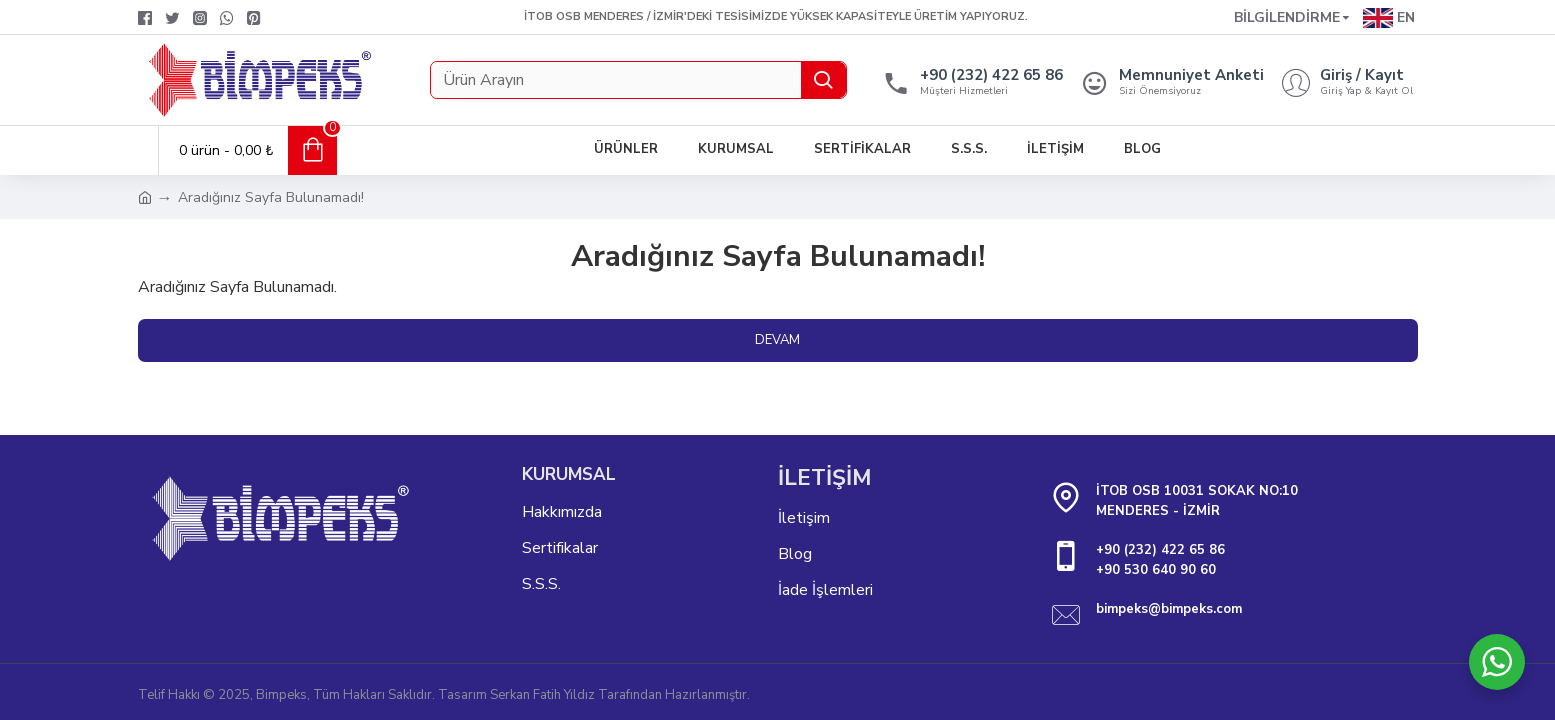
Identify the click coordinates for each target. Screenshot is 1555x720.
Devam (777, 340)
